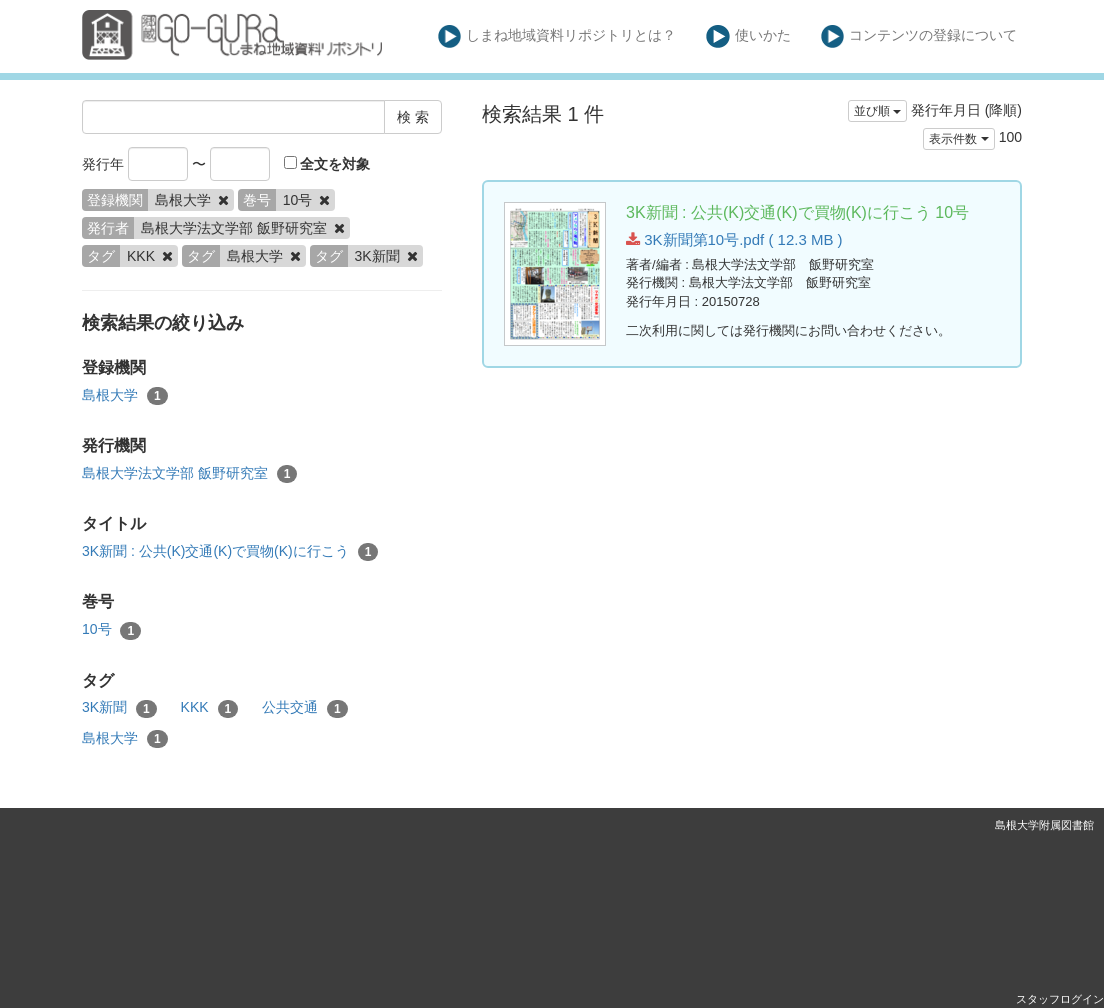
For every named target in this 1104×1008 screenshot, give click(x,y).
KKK (210, 708)
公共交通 (305, 708)
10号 (111, 630)
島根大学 (125, 396)
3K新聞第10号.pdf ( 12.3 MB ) (734, 239)
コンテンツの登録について (919, 36)
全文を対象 (327, 164)
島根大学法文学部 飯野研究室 (189, 474)
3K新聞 (119, 708)
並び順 (877, 111)
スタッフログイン (1060, 999)
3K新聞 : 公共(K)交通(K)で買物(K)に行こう (230, 552)
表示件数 (958, 139)
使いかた (748, 36)
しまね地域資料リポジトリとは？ (557, 36)
